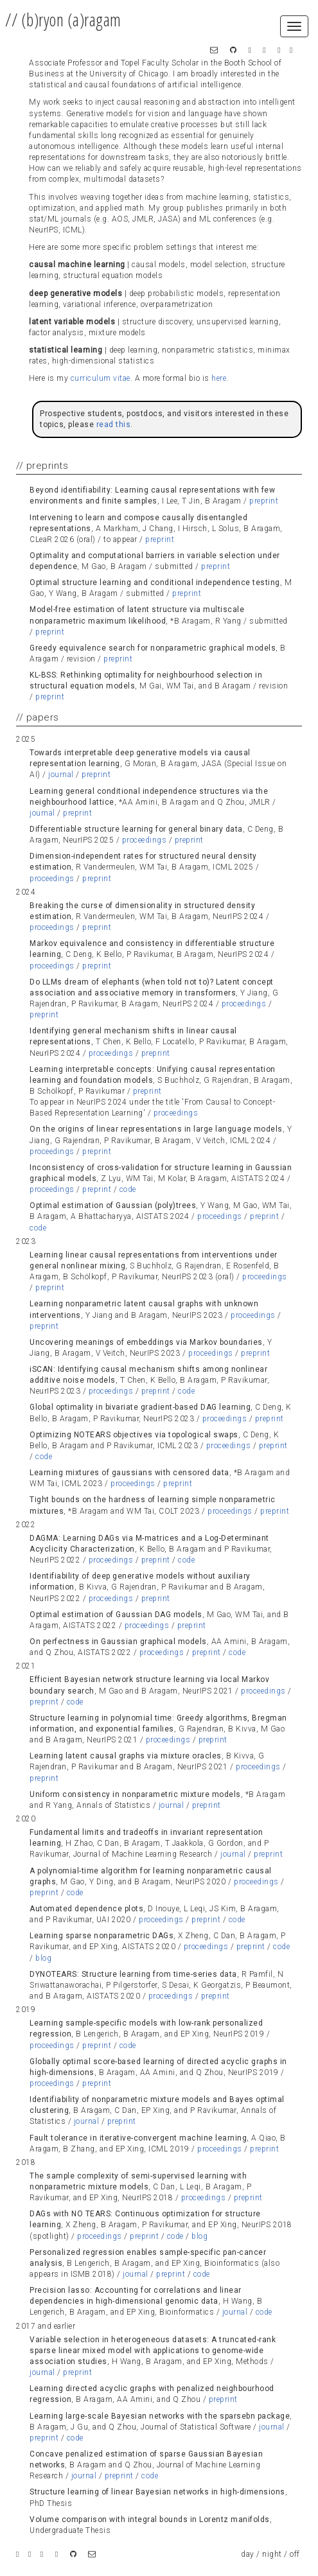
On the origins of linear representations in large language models (156, 1129)
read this (113, 424)
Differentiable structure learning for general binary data (136, 829)
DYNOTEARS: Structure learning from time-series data (133, 1974)
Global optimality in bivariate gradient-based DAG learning (140, 1407)
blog (43, 1958)
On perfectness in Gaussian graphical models (118, 1641)
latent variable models (72, 321)
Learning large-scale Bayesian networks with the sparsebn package (160, 2416)
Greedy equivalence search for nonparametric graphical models (153, 648)
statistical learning (65, 350)
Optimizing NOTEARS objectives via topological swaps (134, 1434)
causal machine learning (77, 264)
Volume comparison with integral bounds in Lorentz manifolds (150, 2519)
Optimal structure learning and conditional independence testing (155, 582)
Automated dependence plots (86, 1908)
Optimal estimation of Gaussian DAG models (116, 1614)
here (218, 378)
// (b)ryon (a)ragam (63, 19)
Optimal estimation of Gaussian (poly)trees (113, 1205)
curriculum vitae (100, 378)
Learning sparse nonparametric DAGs (101, 1935)
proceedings (144, 840)
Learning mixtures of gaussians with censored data (129, 1472)
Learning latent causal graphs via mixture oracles (126, 1755)
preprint (263, 500)
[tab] (159, 495)
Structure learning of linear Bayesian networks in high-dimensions (157, 2491)
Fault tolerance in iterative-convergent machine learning (138, 2138)
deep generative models (75, 293)
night (272, 2554)
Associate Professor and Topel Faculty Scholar (114, 62)
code (127, 1189)
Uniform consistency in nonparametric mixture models (135, 1794)
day (247, 2554)
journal (61, 774)
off (295, 2554)
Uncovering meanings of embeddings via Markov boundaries (146, 1342)
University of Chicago (128, 73)
